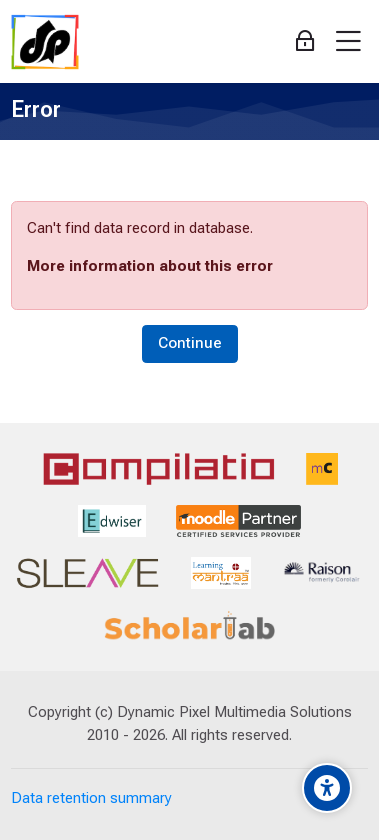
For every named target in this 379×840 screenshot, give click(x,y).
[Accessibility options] (327, 788)
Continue (190, 343)
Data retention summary (91, 798)
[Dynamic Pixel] (45, 42)
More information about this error (150, 266)
